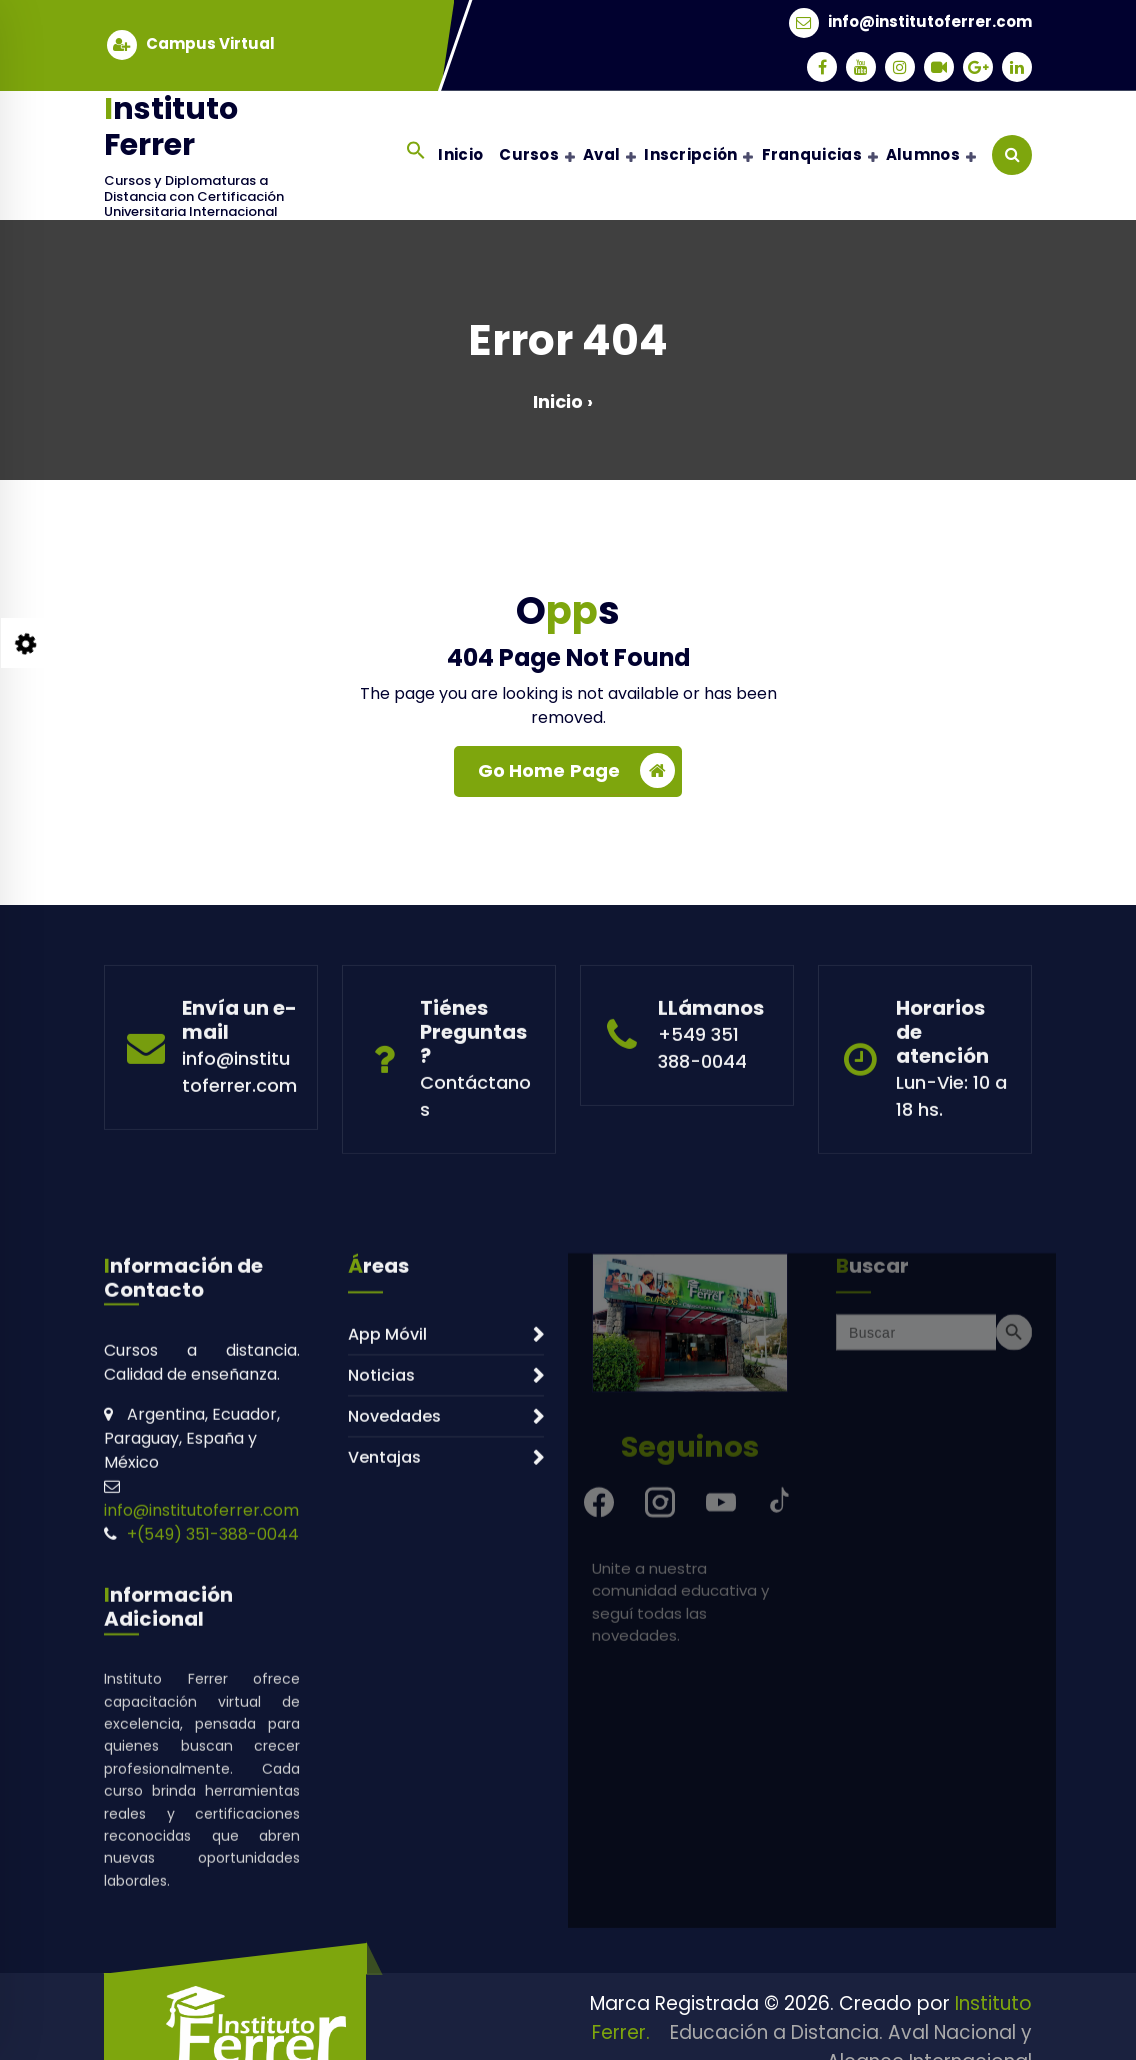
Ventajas (384, 1707)
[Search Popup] (1012, 155)
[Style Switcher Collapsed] (26, 643)
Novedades (394, 1666)
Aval (601, 154)
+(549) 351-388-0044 (213, 1784)
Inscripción (690, 154)
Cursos (529, 154)
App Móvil (387, 1584)
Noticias (381, 1625)
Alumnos (923, 154)
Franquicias (812, 154)
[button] (416, 150)
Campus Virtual (210, 41)
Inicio (460, 154)
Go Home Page (577, 777)
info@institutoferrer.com (930, 19)
